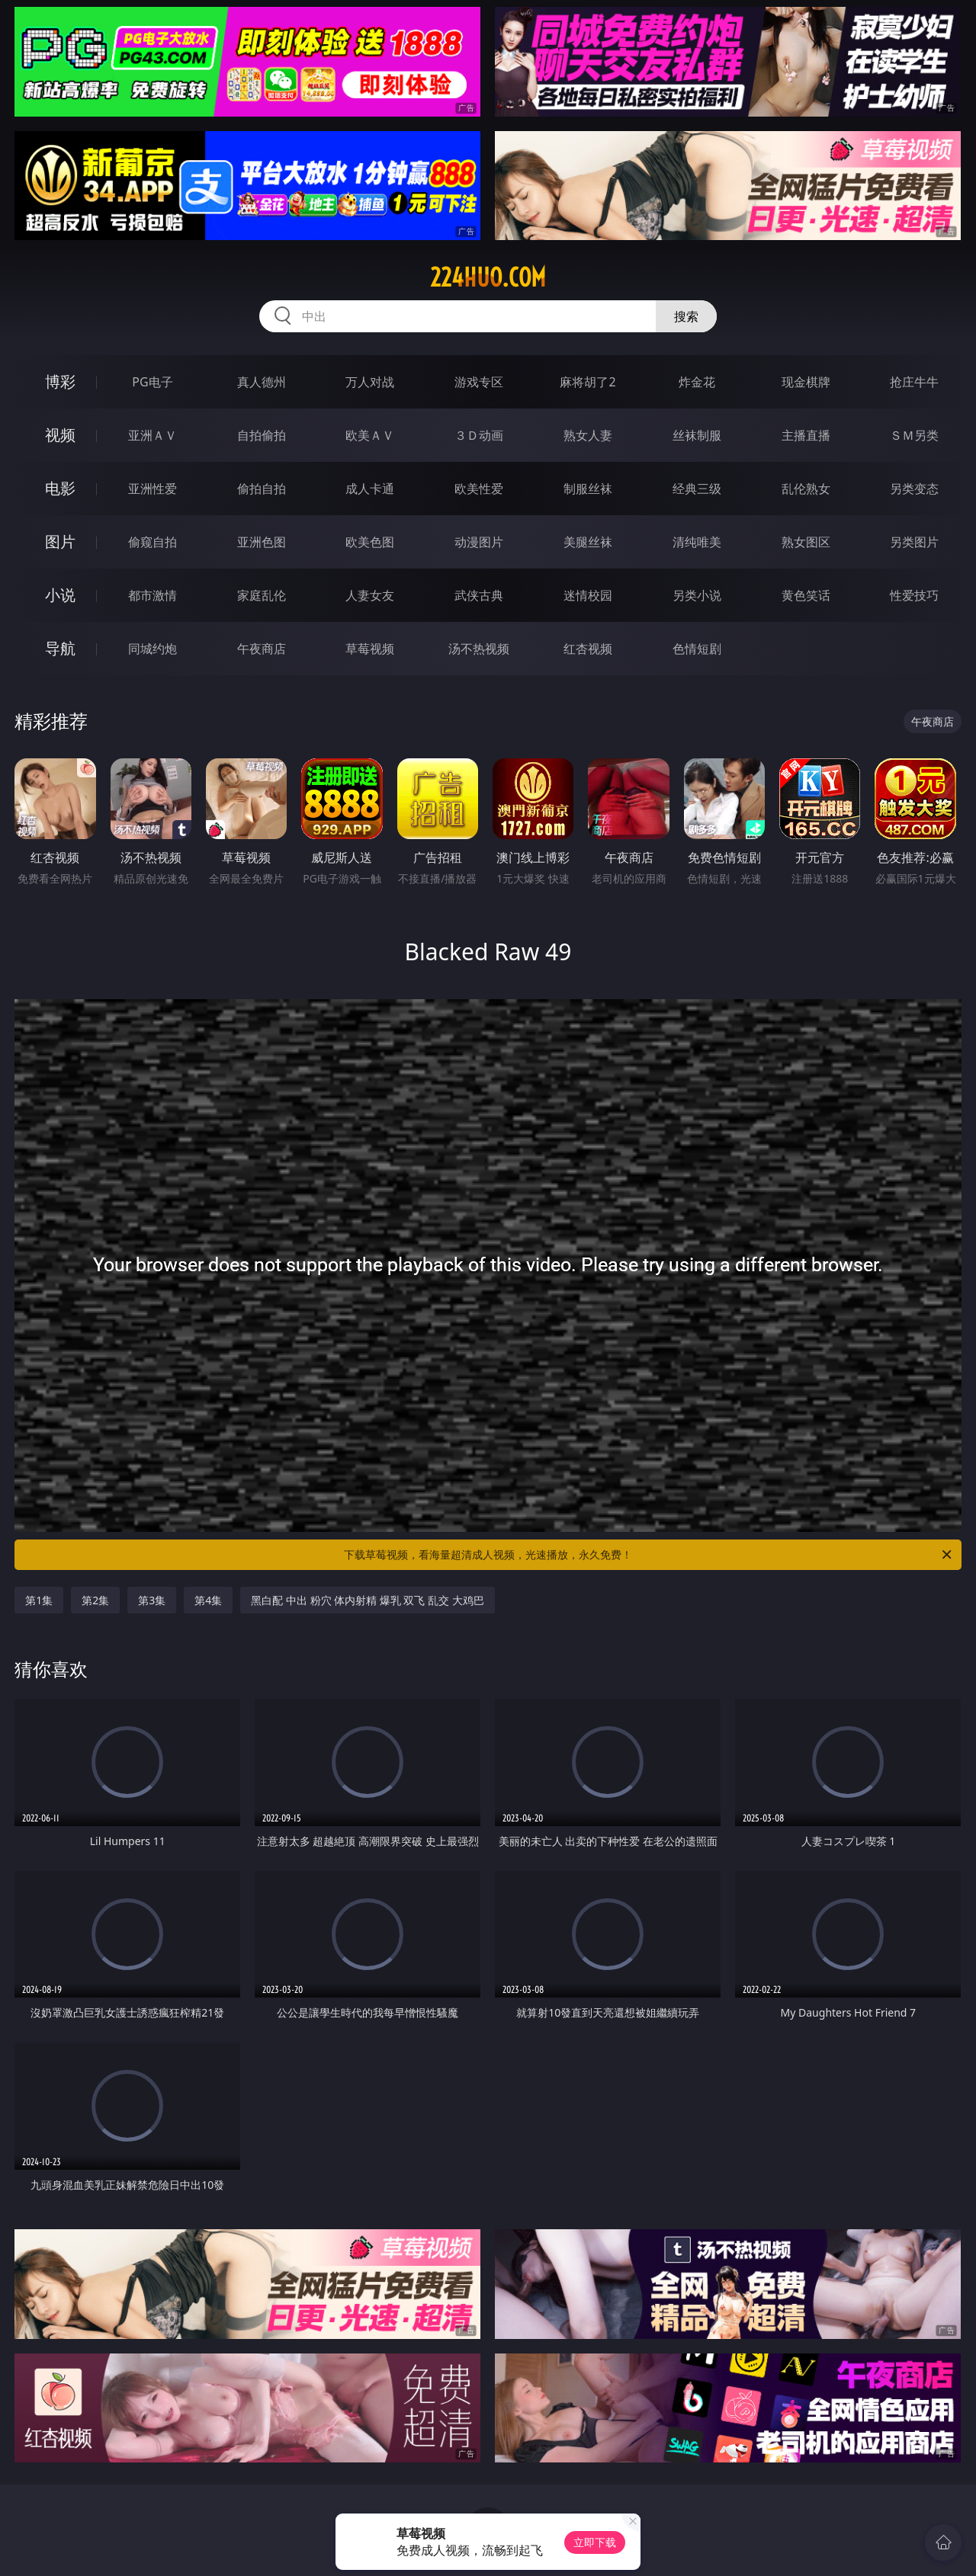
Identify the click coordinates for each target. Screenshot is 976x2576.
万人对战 (369, 381)
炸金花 (697, 381)
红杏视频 (587, 648)
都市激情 (152, 595)
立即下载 (594, 2542)
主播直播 (806, 435)
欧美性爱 (478, 488)
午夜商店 (261, 648)
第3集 (151, 1600)
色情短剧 (697, 648)
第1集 (39, 1600)
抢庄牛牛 (914, 381)
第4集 (208, 1600)
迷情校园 (587, 595)
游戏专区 (478, 381)
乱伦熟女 (806, 488)
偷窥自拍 (152, 541)
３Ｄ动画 (478, 435)
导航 (60, 648)
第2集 (95, 1600)
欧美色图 (369, 541)
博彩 (60, 381)
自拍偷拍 (261, 435)
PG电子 (152, 381)
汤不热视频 (478, 648)
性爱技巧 (914, 595)
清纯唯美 (697, 541)
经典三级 (697, 488)
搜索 (686, 316)
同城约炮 (152, 648)
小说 (60, 595)
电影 (60, 488)
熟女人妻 (587, 435)
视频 (60, 435)
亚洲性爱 (152, 488)
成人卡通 (369, 488)
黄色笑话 (806, 595)
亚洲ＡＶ (152, 435)
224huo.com (488, 277)
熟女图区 (806, 541)
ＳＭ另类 (914, 435)
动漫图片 (478, 541)
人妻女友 (369, 595)
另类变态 (914, 488)
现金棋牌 (806, 381)
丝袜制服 (697, 435)
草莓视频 (369, 648)
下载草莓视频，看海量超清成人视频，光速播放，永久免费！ (649, 1555)
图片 (60, 541)
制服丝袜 (587, 488)
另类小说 (697, 595)
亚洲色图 (261, 541)
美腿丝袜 (587, 541)
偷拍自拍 (261, 488)
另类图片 (914, 541)
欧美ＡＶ (369, 435)
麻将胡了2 (587, 381)
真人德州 (261, 381)
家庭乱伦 (261, 595)
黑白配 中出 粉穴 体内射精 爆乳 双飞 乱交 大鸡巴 (367, 1600)
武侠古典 (478, 595)
